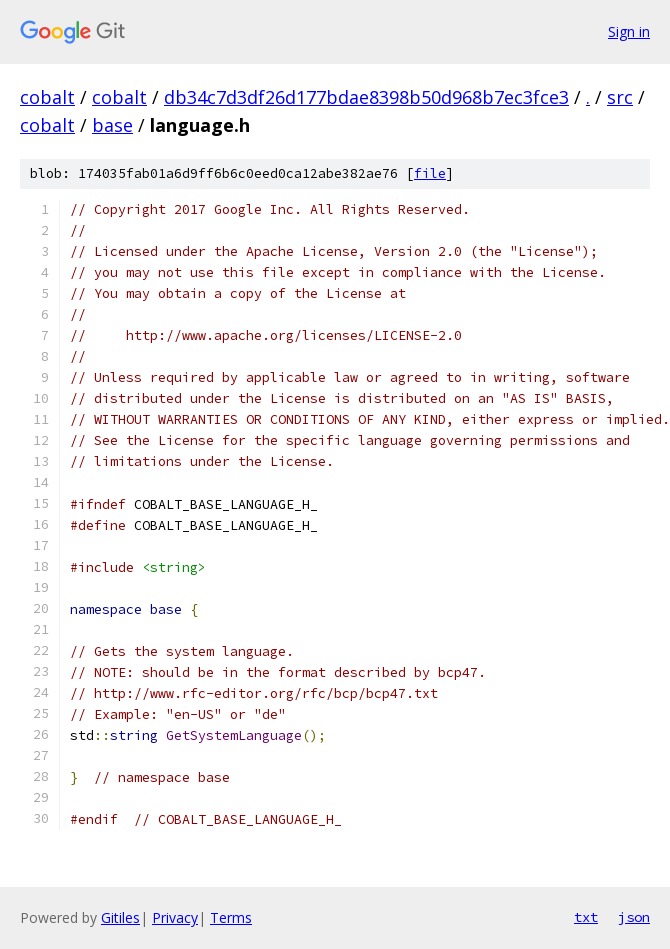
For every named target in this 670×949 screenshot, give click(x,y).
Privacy (175, 917)
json (634, 917)
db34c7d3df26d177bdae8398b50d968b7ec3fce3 (366, 97)
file (430, 173)
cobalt (47, 97)
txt (586, 917)
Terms (231, 917)
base (112, 125)
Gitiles (120, 917)
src (620, 97)
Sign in (629, 31)
